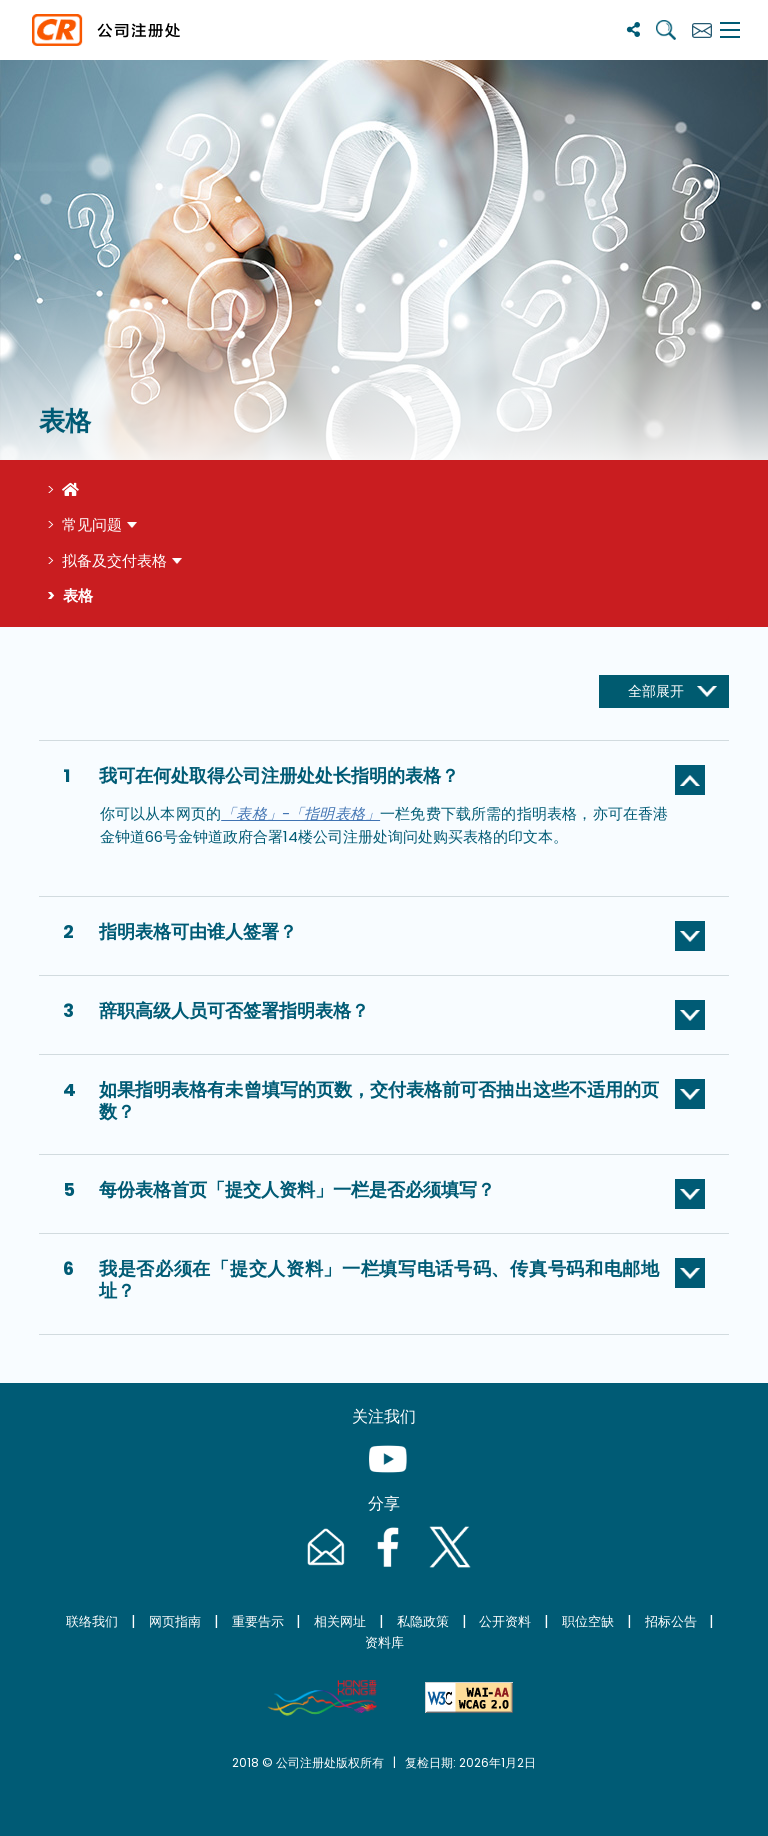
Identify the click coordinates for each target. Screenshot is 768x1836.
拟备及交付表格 (114, 560)
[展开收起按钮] (664, 692)
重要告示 (258, 1621)
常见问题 (92, 524)
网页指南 (175, 1621)
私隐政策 (423, 1621)
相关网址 (340, 1621)
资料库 (384, 1642)
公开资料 (505, 1621)
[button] (384, 780)
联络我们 (92, 1621)
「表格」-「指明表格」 (300, 813)
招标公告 (671, 1621)
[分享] (633, 29)
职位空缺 (588, 1621)
